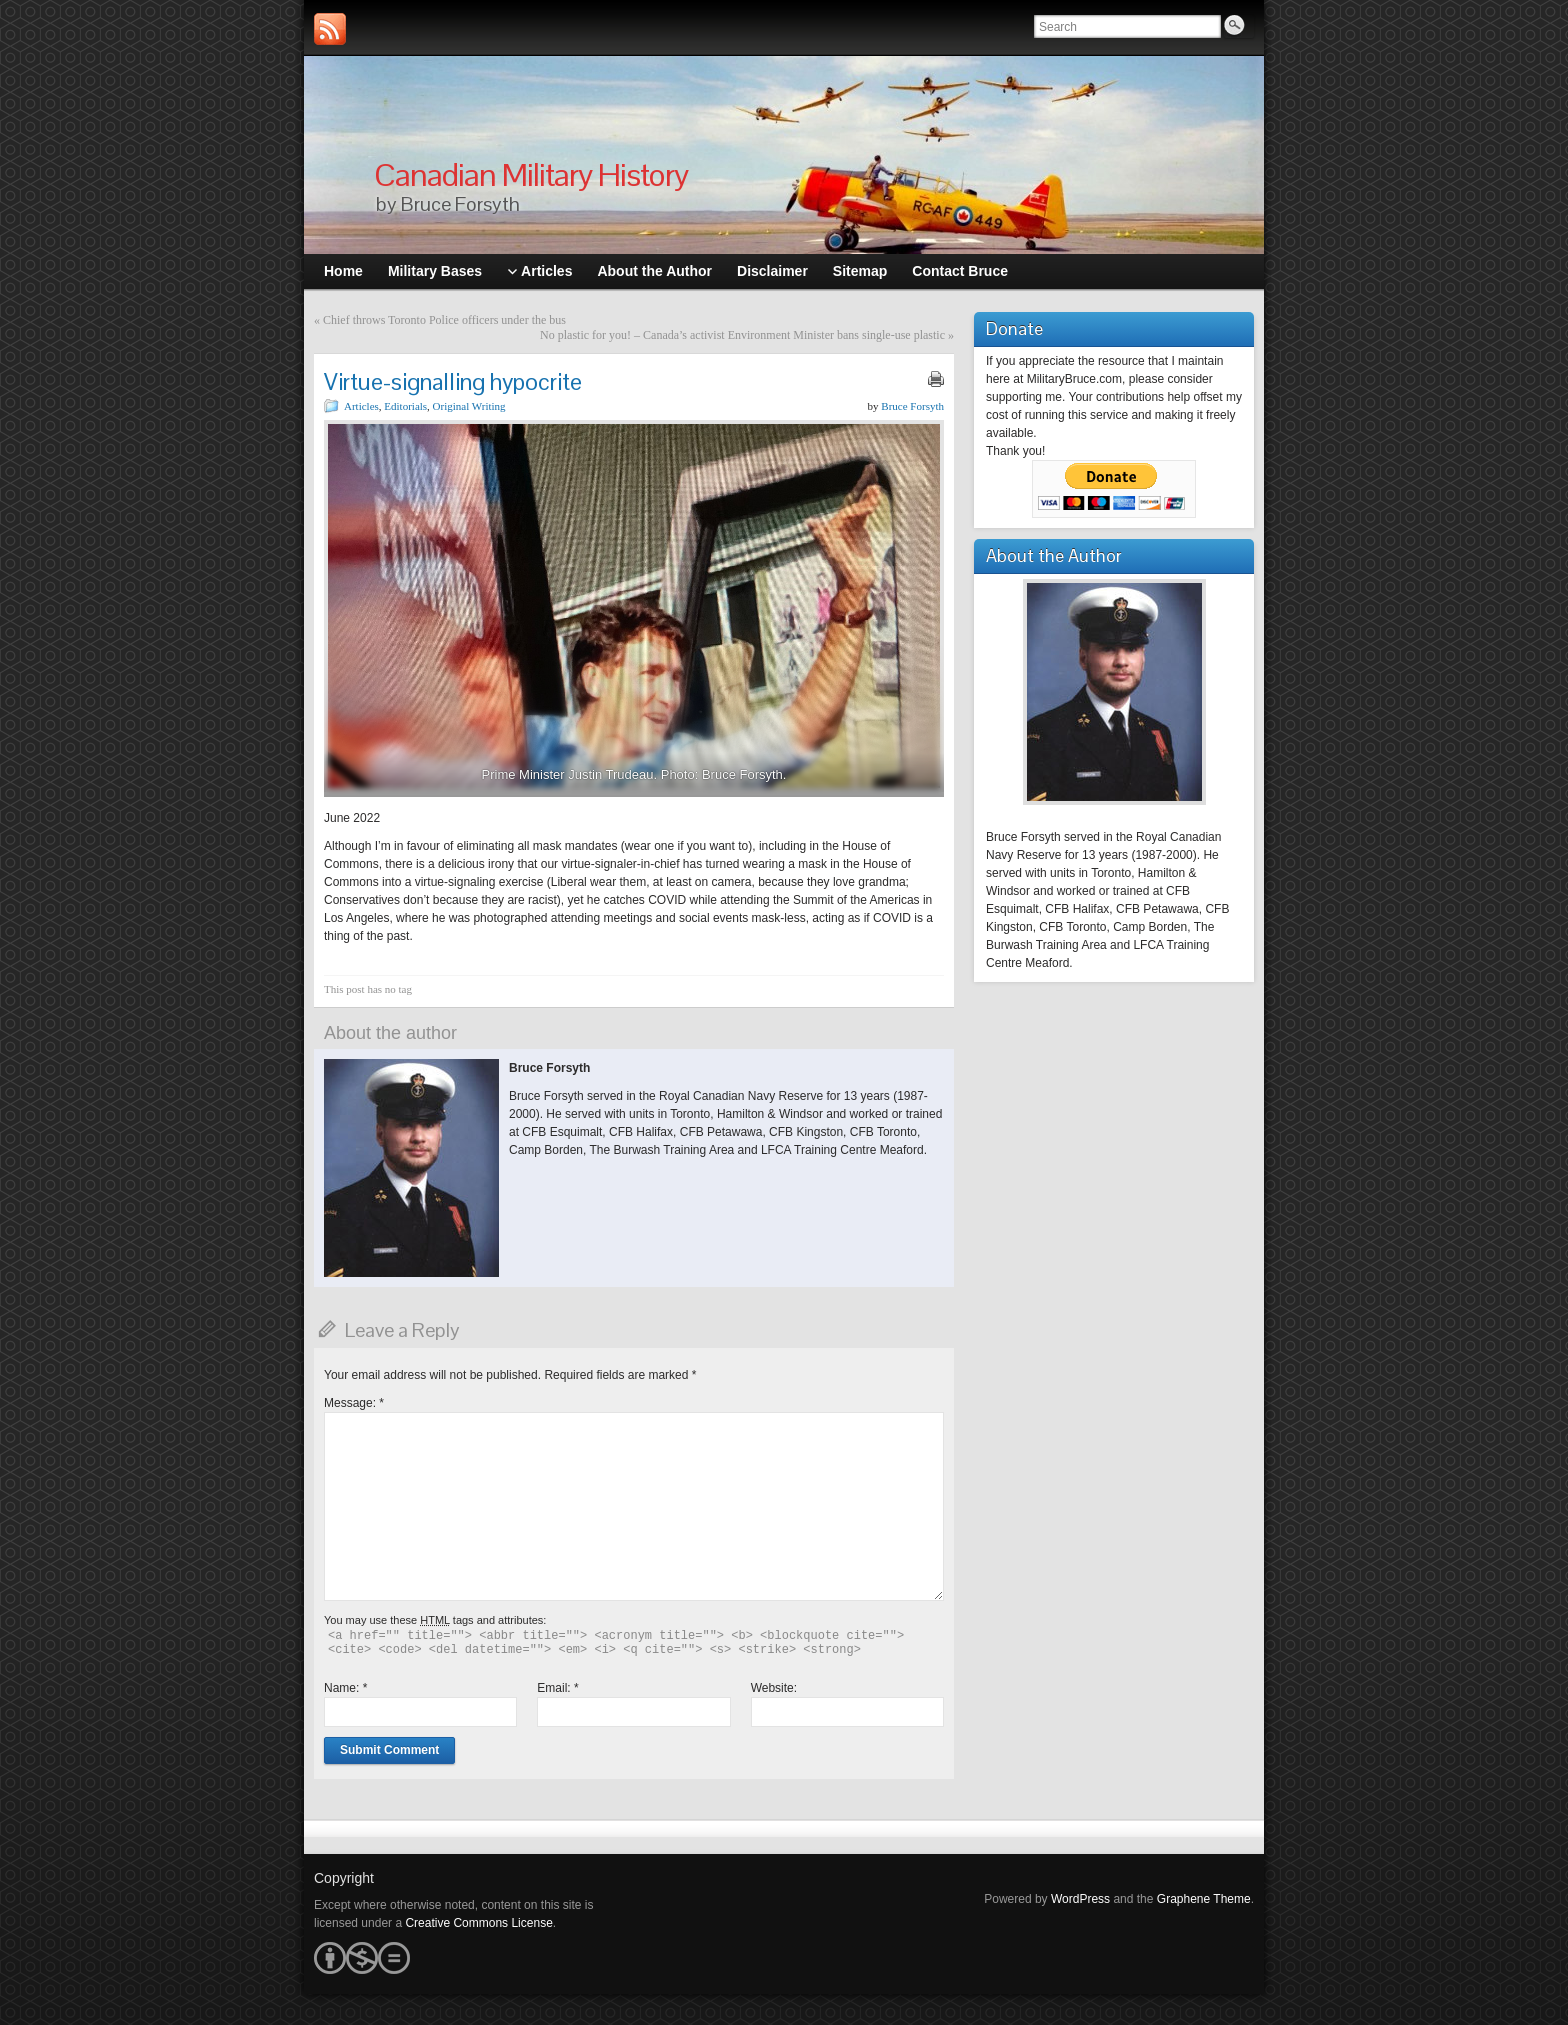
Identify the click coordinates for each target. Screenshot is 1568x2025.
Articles (361, 406)
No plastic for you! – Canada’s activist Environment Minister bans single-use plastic (742, 335)
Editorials (405, 406)
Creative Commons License (478, 1923)
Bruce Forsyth (912, 406)
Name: (345, 1688)
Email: (557, 1688)
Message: (354, 1403)
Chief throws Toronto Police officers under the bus (444, 320)
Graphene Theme (1204, 1899)
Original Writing (469, 406)
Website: (774, 1688)
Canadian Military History (531, 174)
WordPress (1080, 1899)
